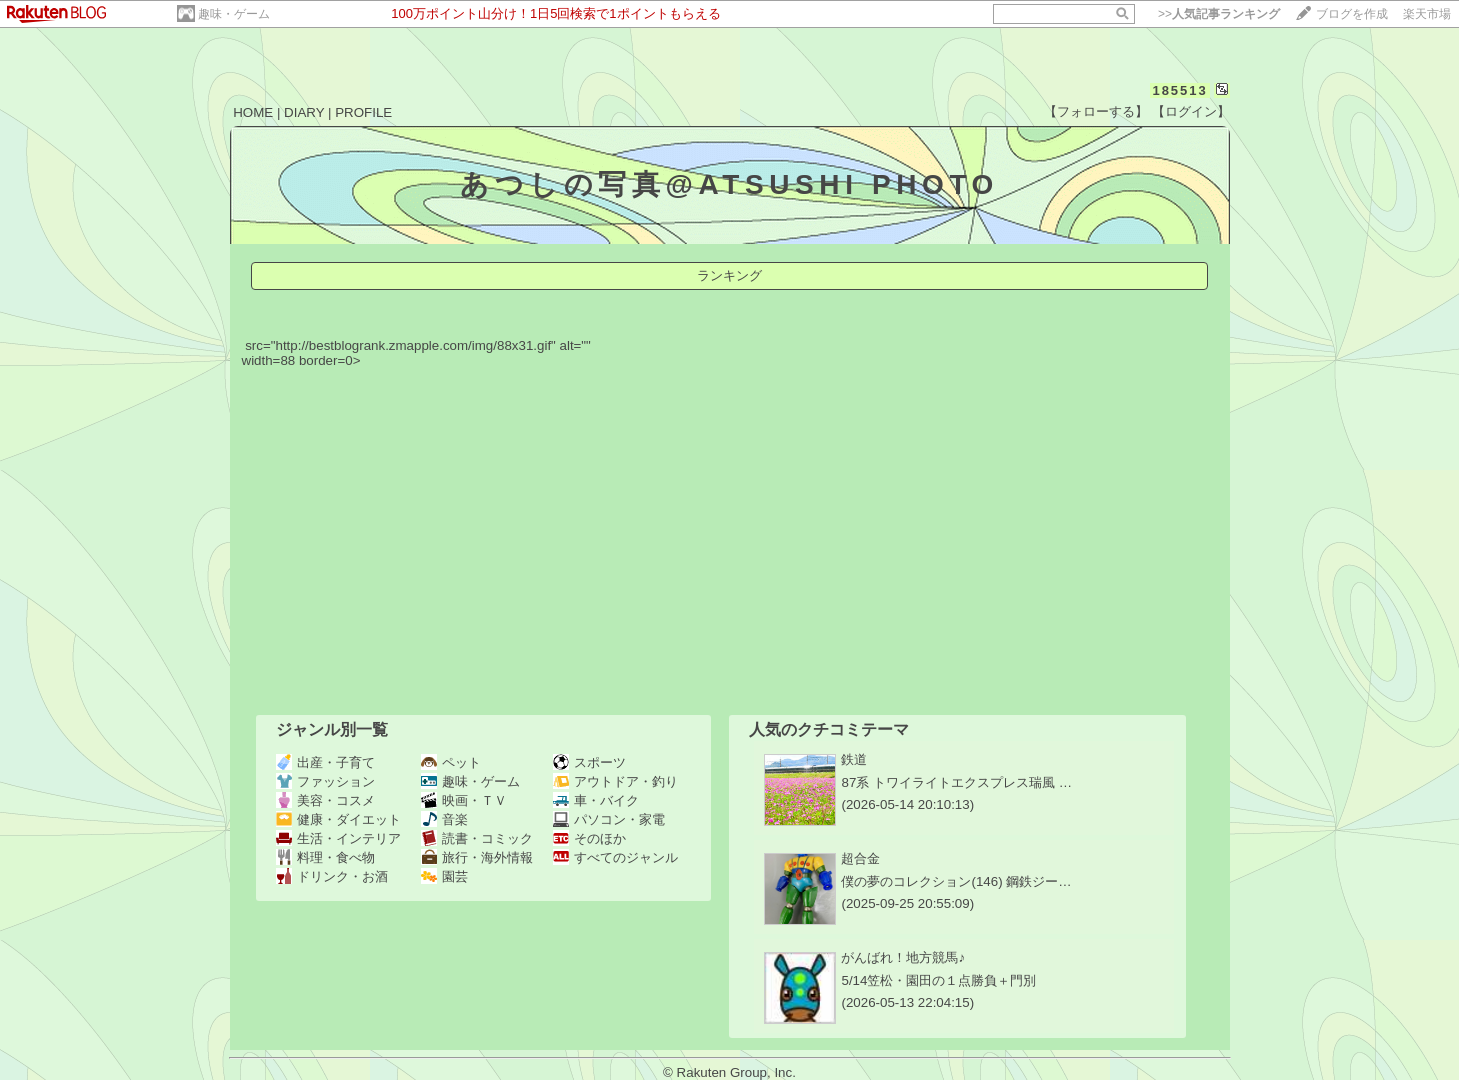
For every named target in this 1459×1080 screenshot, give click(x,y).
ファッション (325, 781)
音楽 (444, 819)
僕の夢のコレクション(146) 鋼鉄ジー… (956, 881)
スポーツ (589, 762)
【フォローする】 (1096, 111)
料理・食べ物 (325, 857)
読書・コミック (477, 838)
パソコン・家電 (609, 819)
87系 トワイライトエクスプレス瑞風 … (956, 782)
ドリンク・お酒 (332, 876)
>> (1219, 14)
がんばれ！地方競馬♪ (903, 957)
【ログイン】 (1191, 111)
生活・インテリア (338, 838)
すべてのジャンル (615, 857)
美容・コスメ (325, 800)
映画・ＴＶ (464, 800)
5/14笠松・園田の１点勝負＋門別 (938, 980)
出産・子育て (325, 762)
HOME (253, 112)
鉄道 (854, 759)
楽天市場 (1427, 14)
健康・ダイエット (338, 819)
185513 (1179, 90)
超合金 (860, 858)
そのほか (589, 838)
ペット (451, 762)
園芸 (444, 876)
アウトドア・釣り (615, 781)
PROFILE (363, 112)
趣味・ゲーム (234, 14)
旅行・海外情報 (477, 857)
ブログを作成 (1352, 14)
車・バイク (596, 800)
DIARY (304, 112)
